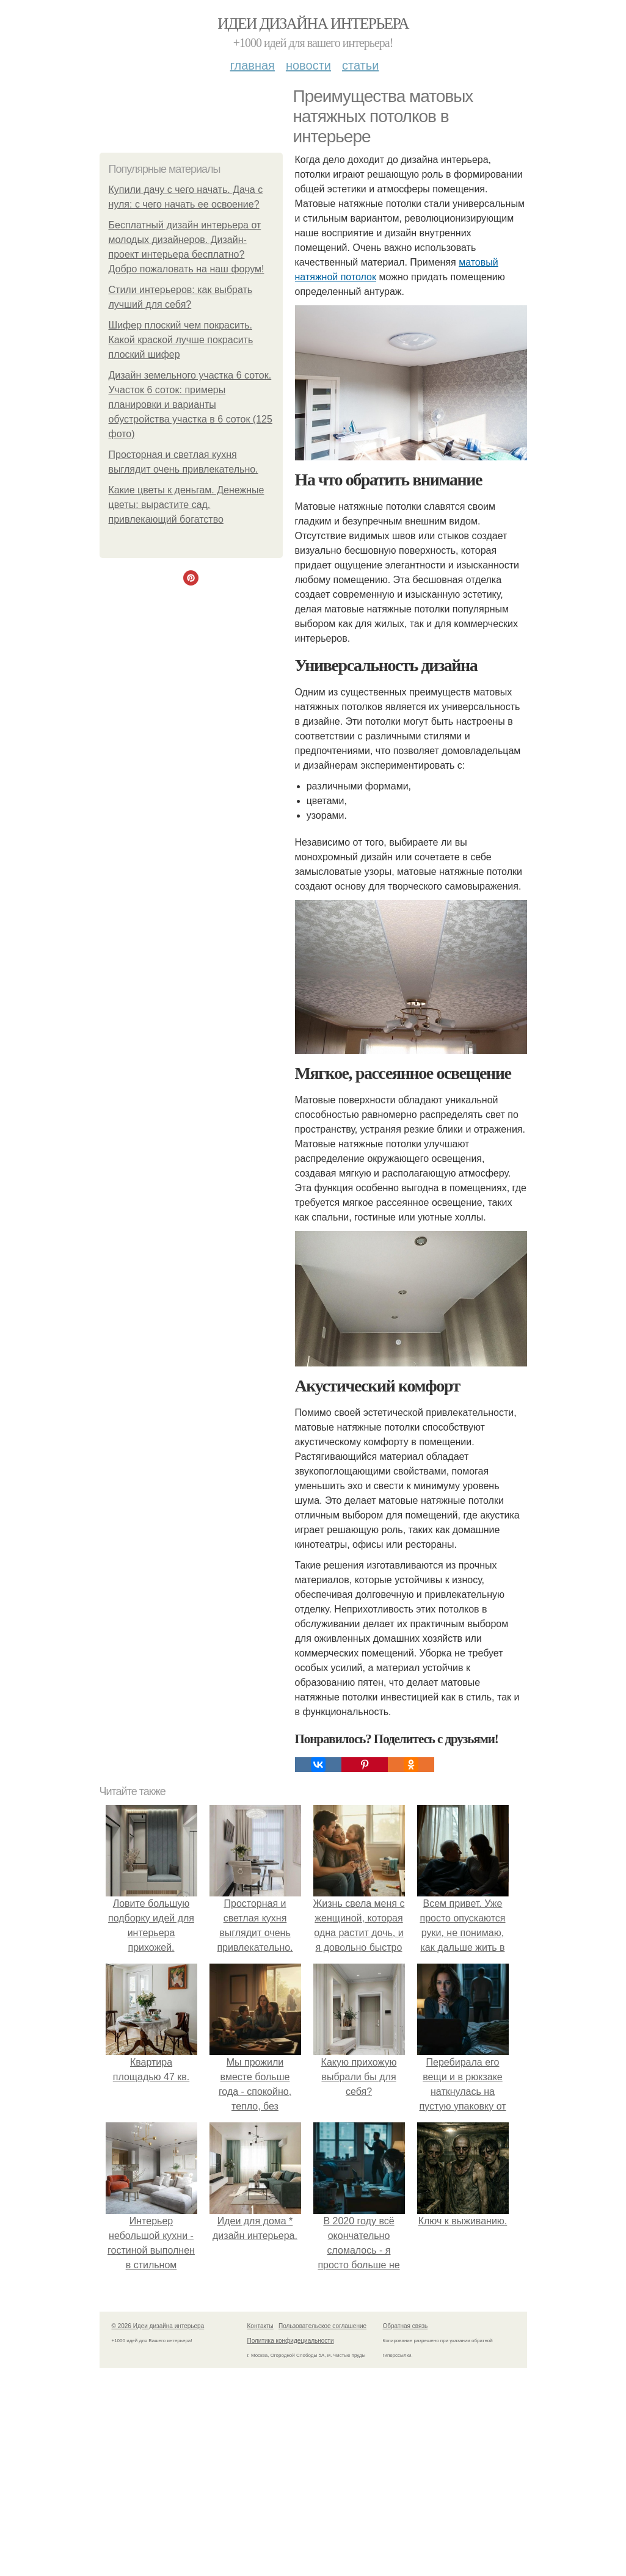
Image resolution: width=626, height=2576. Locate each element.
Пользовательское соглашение (322, 2326)
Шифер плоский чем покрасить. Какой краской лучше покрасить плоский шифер (181, 340)
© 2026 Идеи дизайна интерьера (158, 2326)
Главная (252, 65)
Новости (308, 65)
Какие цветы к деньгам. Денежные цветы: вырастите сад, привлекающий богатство (186, 504)
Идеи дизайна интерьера (313, 23)
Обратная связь (405, 2326)
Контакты (260, 2326)
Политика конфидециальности (290, 2340)
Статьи (360, 65)
